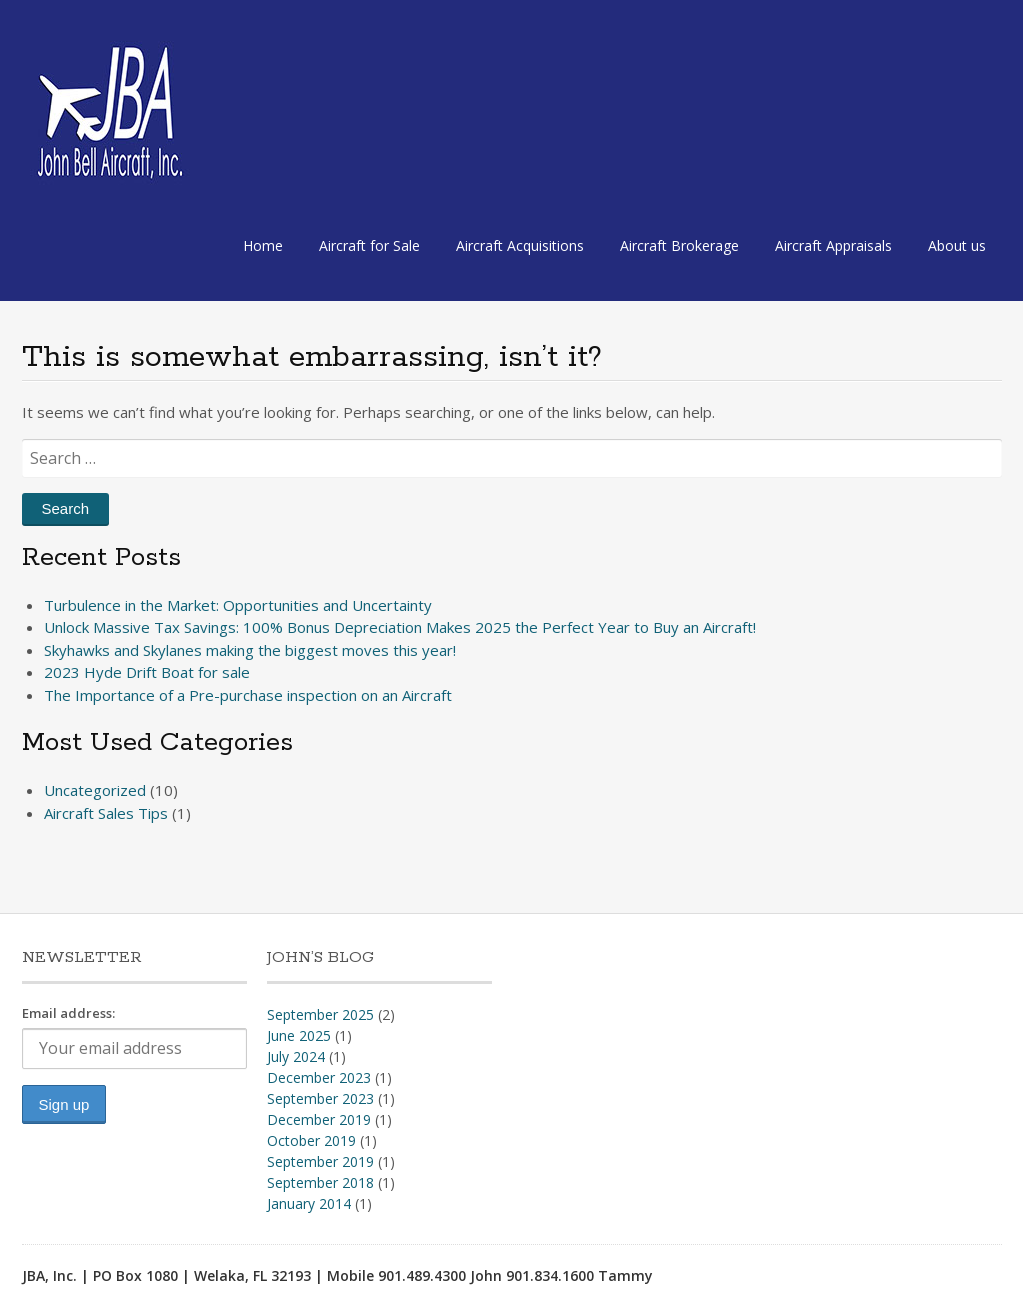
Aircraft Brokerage (679, 245)
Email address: (68, 1013)
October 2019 (311, 1140)
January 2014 (309, 1203)
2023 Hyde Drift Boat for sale (147, 672)
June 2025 (299, 1035)
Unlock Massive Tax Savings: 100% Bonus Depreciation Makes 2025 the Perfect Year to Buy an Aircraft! (400, 627)
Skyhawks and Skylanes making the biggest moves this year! (250, 650)
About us (957, 245)
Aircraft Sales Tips (106, 813)
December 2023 (319, 1077)
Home (263, 245)
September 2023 (320, 1098)
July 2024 (296, 1056)
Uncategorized (95, 790)
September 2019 (320, 1161)
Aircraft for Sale (369, 245)
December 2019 (319, 1119)
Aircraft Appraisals (833, 245)
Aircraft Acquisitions (520, 245)
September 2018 (320, 1182)
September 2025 (320, 1014)
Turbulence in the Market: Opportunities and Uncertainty (238, 605)
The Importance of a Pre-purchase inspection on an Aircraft (248, 695)
